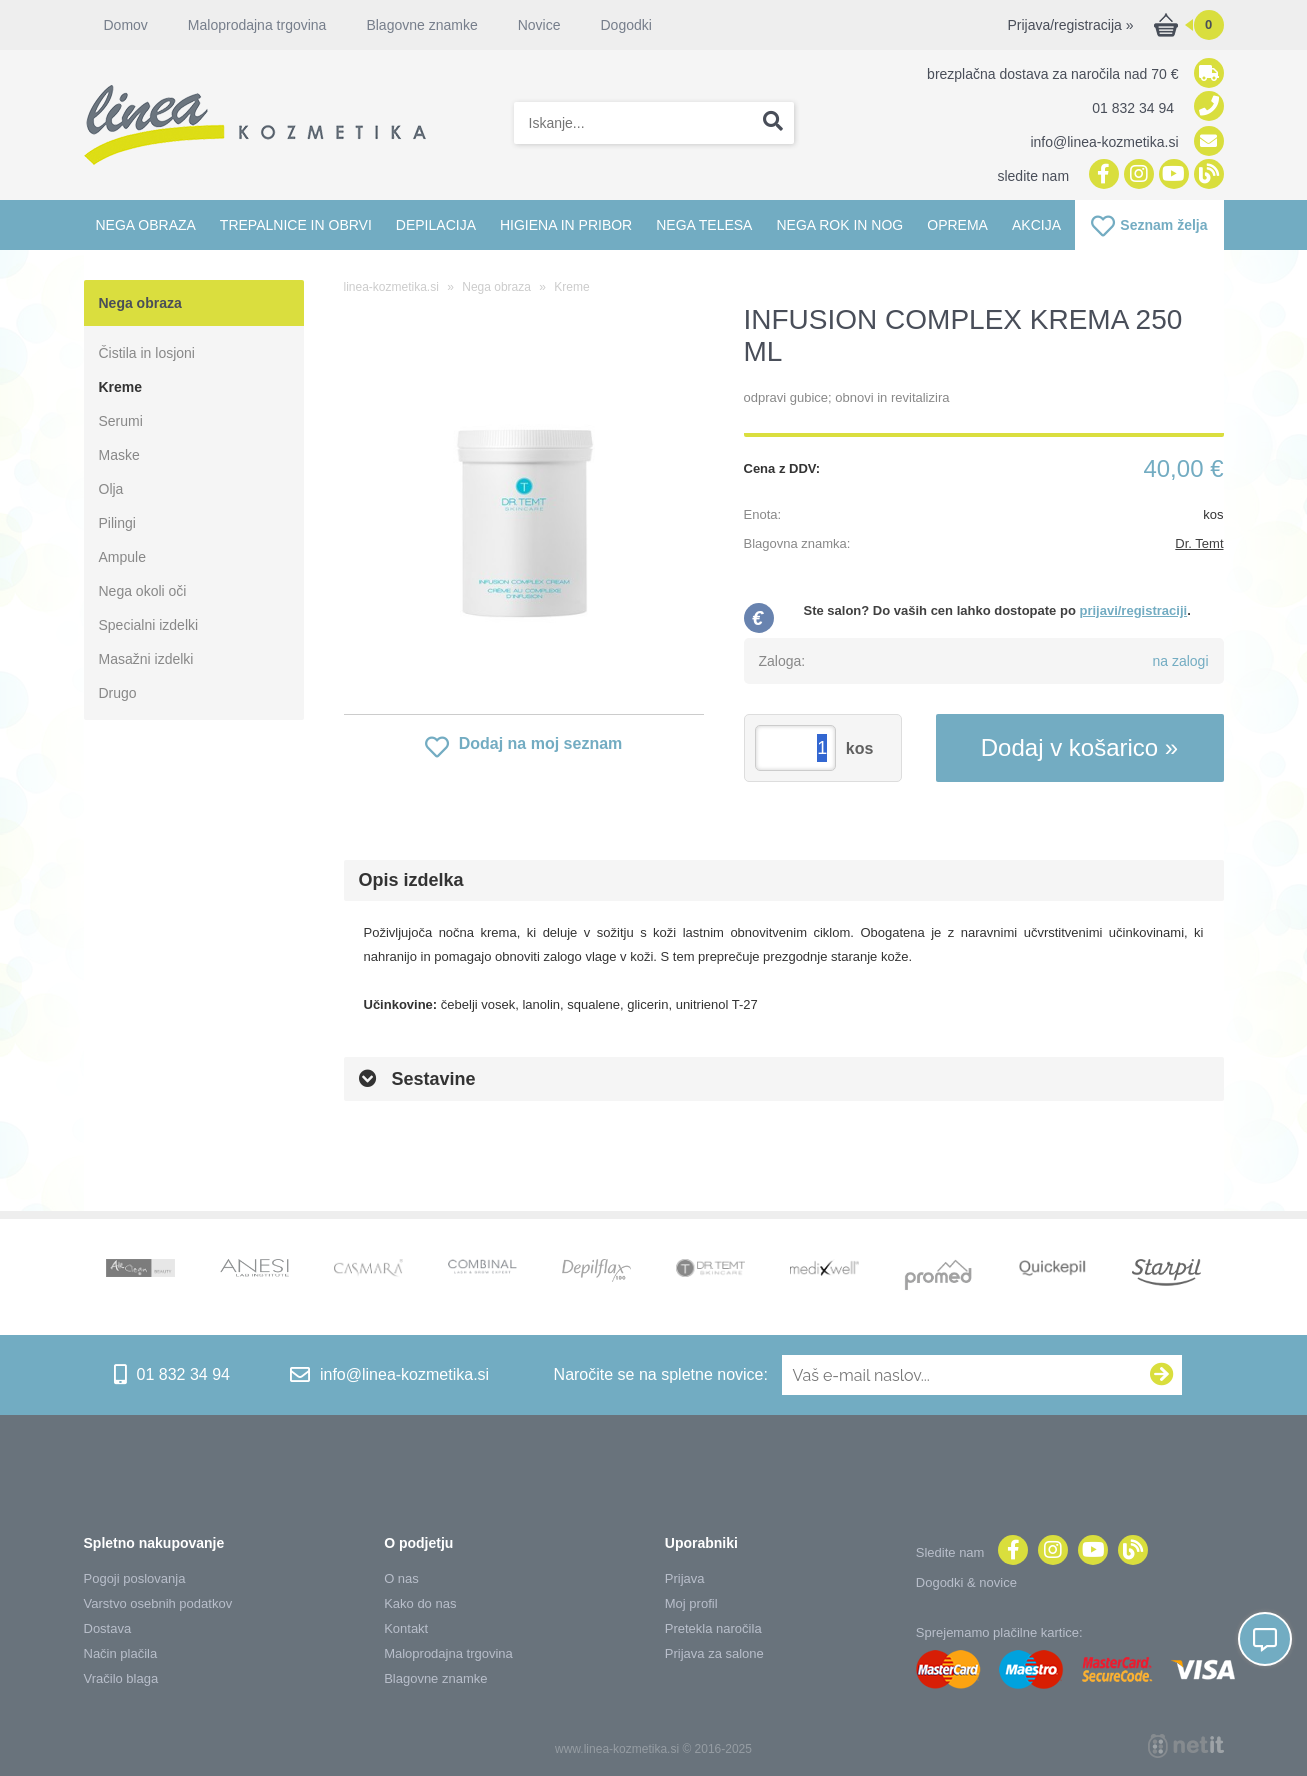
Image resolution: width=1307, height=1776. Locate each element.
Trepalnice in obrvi (296, 225)
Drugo (118, 693)
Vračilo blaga (121, 1678)
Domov (126, 25)
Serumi (121, 421)
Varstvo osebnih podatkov (158, 1603)
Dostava (108, 1628)
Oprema (957, 225)
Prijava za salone (714, 1653)
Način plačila (121, 1653)
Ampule (122, 557)
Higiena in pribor (566, 225)
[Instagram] (1136, 175)
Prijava (685, 1578)
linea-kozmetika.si (391, 287)
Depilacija (436, 225)
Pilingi (117, 523)
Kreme (121, 387)
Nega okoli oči (143, 591)
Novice (539, 25)
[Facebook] (1101, 175)
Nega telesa (704, 225)
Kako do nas (420, 1603)
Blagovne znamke (421, 25)
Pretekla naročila (713, 1628)
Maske (119, 455)
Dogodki (625, 25)
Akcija (1036, 225)
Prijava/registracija (1070, 25)
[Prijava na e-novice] (1162, 1375)
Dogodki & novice (966, 1582)
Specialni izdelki (149, 625)
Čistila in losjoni (147, 353)
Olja (111, 489)
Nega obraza (146, 225)
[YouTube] (1171, 175)
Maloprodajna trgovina (257, 25)
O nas (401, 1578)
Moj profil (691, 1603)
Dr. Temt (1199, 543)
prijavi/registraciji (1133, 610)
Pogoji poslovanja (135, 1578)
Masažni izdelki (146, 659)
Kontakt (406, 1628)
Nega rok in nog (839, 225)
